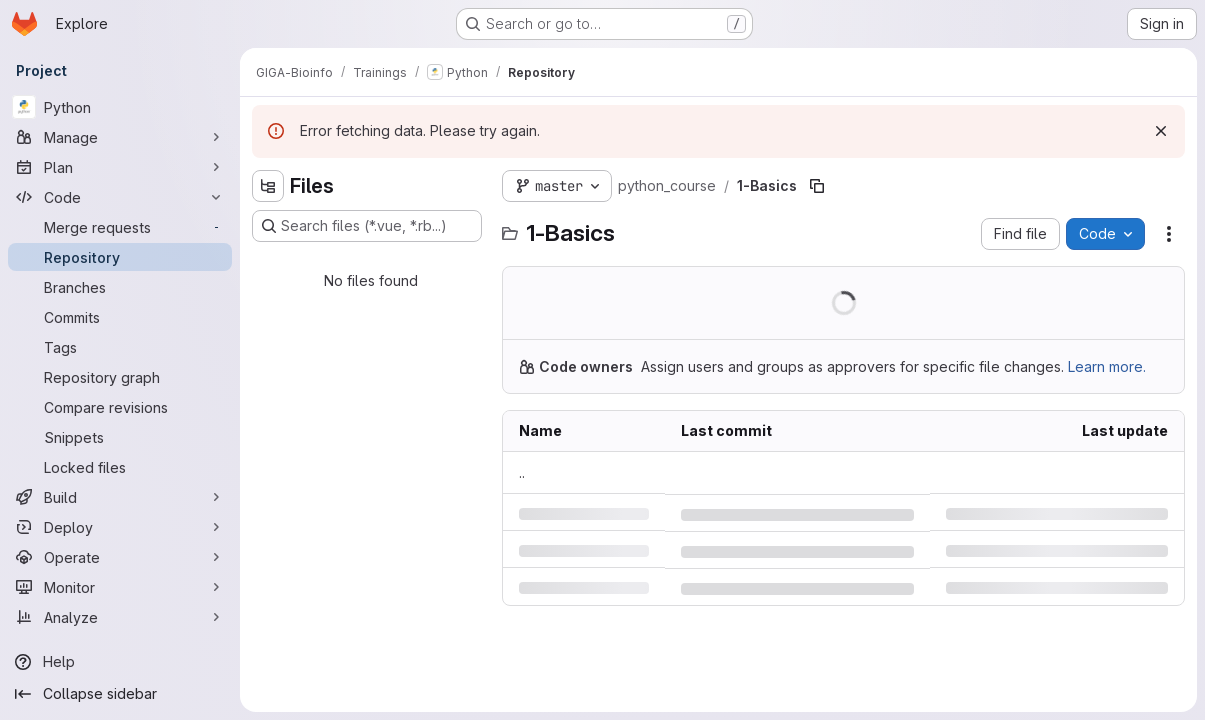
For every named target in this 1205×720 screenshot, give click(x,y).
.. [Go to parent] (522, 472)
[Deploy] (120, 527)
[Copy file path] (817, 186)
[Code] (120, 197)
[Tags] (120, 347)
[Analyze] (120, 617)
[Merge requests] (120, 227)
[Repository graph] (120, 377)
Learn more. (1107, 366)
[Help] (120, 662)
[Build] (120, 497)
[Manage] (120, 137)
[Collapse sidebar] (120, 694)
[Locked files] (120, 467)
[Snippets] (120, 437)
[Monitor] (120, 587)
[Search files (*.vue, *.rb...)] (367, 226)
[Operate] (120, 557)
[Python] (120, 107)
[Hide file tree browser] (268, 186)
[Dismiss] (1161, 131)
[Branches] (120, 287)
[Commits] (120, 317)
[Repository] (120, 257)
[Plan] (120, 167)
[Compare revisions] (120, 407)
